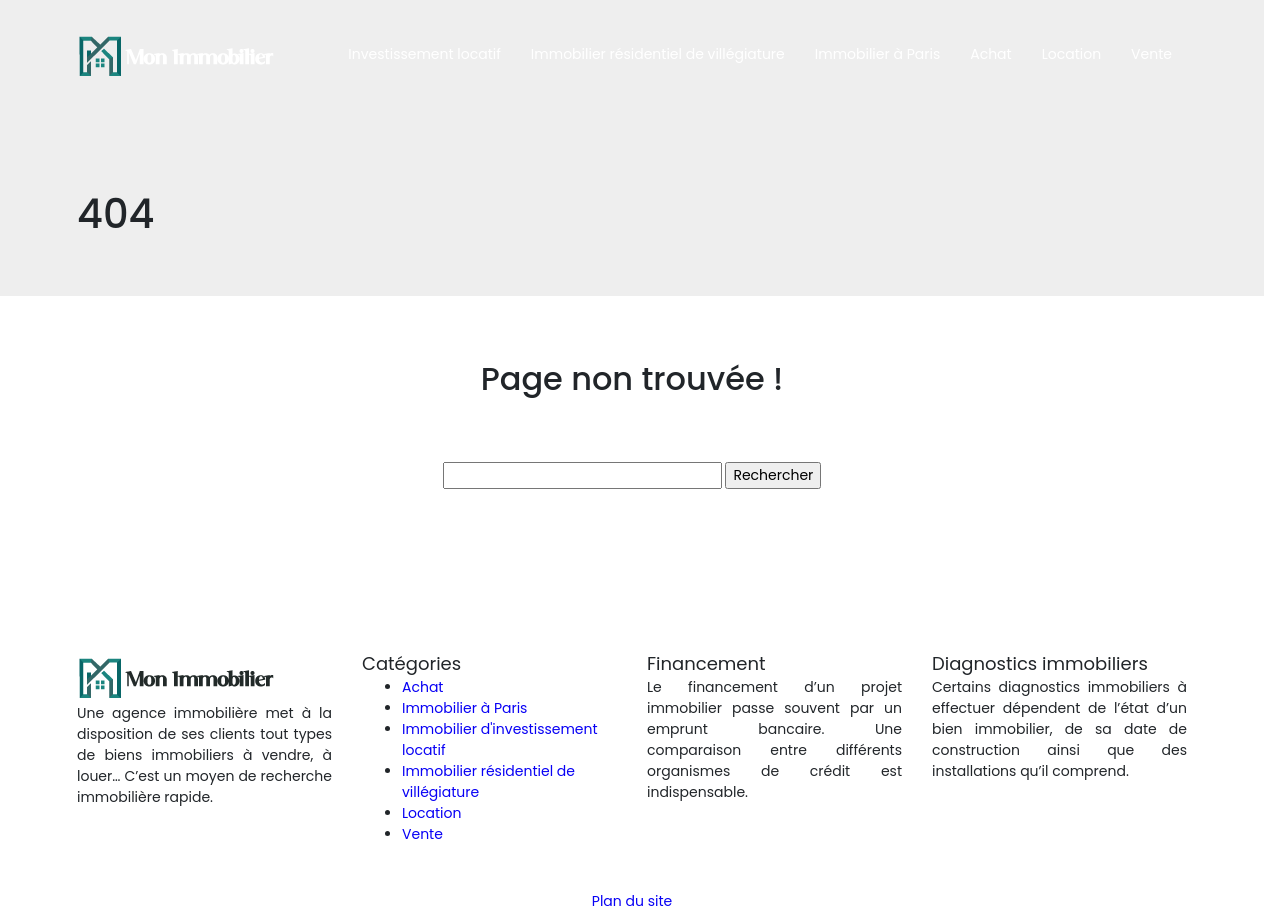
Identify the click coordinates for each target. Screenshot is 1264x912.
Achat (990, 54)
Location (1071, 54)
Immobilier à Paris (877, 54)
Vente (1151, 54)
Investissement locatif (424, 54)
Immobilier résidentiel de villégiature (658, 54)
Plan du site (632, 901)
